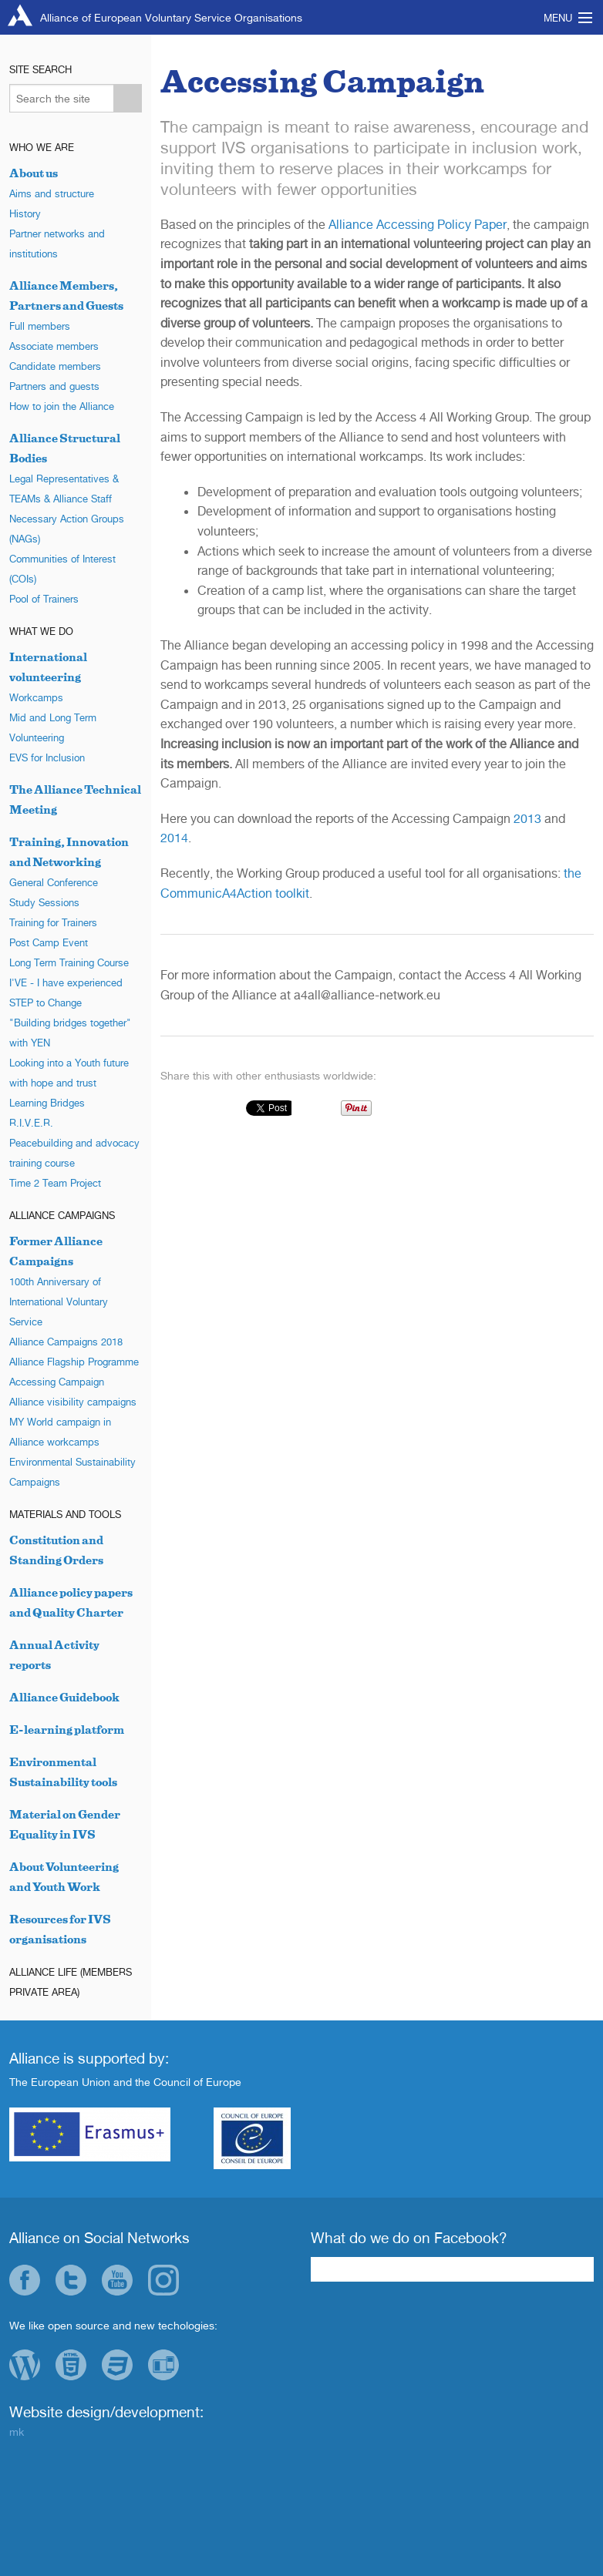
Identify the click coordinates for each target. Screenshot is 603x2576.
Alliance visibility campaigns (72, 1401)
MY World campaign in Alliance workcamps (60, 1432)
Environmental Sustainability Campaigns (72, 1472)
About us (33, 173)
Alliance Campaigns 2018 (66, 1341)
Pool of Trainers (44, 599)
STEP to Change (45, 1002)
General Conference (53, 882)
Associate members (54, 346)
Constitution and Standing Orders (56, 1550)
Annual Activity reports (54, 1654)
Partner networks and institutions (57, 243)
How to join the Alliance (61, 406)
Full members (39, 326)
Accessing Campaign (56, 1381)
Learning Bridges (47, 1103)
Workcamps (36, 697)
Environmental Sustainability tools (63, 1771)
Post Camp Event (48, 942)
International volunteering (48, 666)
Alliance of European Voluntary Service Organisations (171, 17)
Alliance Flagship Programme (74, 1361)
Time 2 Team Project (55, 1183)
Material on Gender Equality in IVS (64, 1824)
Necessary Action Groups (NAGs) (66, 528)
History (25, 213)
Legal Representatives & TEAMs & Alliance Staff (64, 488)
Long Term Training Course (69, 962)
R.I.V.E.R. (31, 1123)
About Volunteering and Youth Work (64, 1876)
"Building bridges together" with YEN (70, 1032)
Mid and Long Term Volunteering (52, 727)
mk (16, 2431)
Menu (558, 18)
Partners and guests (54, 386)
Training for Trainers (53, 922)
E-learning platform (66, 1729)
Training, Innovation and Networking (69, 851)
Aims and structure (51, 193)
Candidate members (55, 366)
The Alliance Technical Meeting (75, 799)
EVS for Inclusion (47, 757)
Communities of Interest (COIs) (62, 568)
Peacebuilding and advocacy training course (74, 1153)
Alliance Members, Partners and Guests (66, 295)
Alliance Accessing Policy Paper (417, 224)
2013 (527, 818)
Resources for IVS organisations (60, 1929)
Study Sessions (44, 902)
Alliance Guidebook (64, 1697)
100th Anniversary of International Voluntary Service (58, 1301)
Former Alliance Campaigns (56, 1251)
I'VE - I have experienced (66, 982)
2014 (174, 837)
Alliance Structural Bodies (64, 448)
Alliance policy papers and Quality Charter (71, 1602)
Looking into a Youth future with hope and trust (69, 1072)
